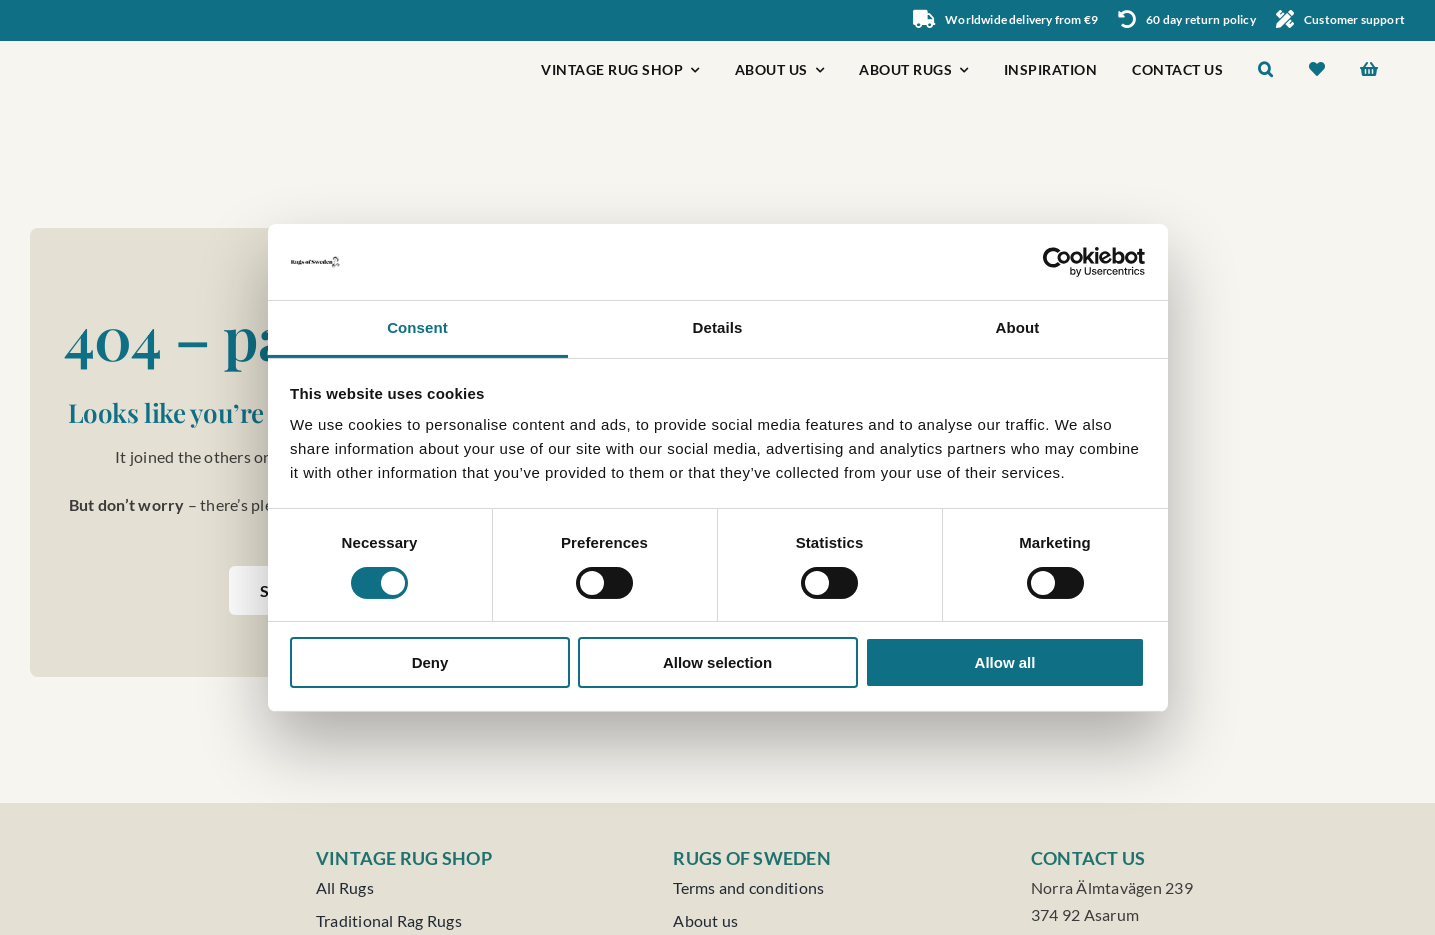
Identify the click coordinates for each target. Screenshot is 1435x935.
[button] (1266, 71)
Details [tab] (718, 327)
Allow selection (717, 662)
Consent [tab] (417, 327)
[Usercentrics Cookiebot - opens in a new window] (1057, 262)
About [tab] (1018, 327)
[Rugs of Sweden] (121, 48)
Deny (430, 662)
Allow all (1005, 662)
